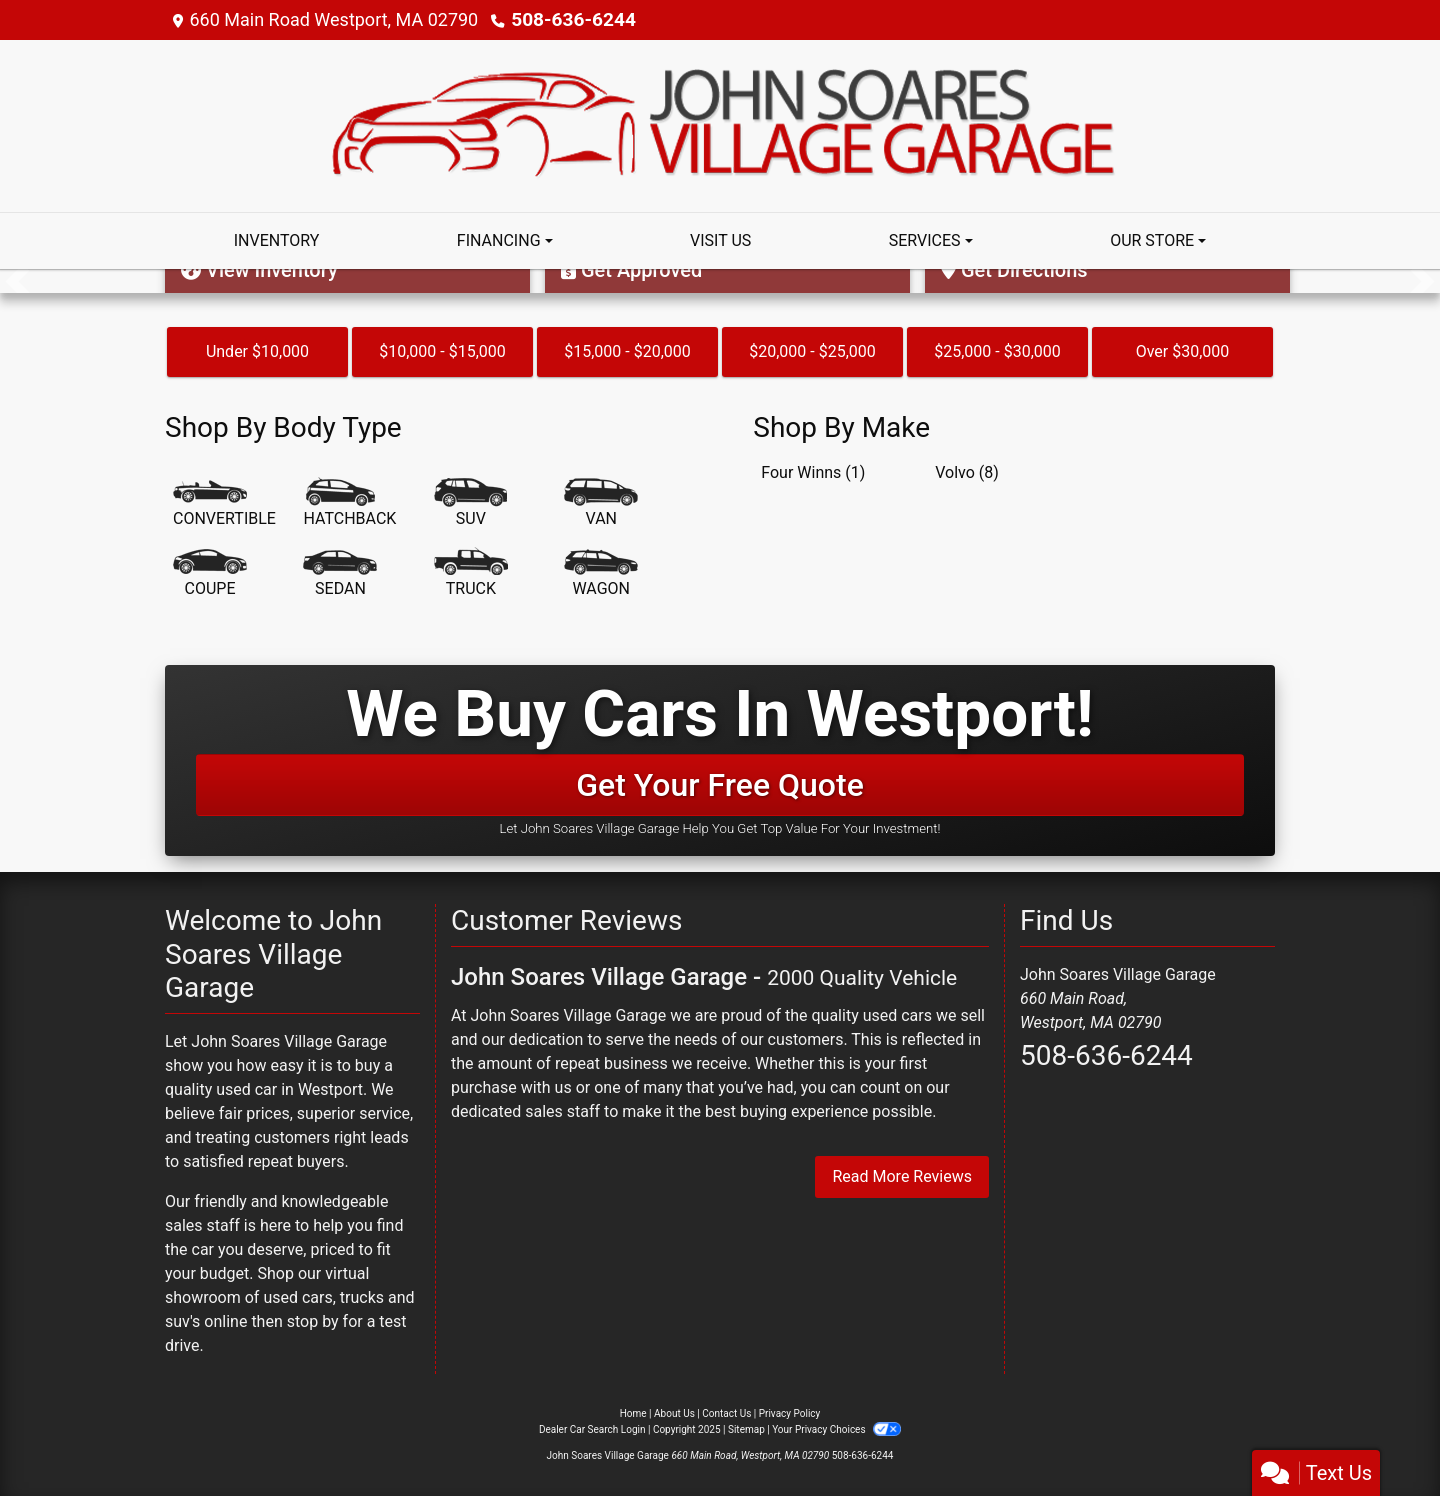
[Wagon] (601, 574)
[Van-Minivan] (601, 504)
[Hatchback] (349, 504)
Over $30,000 (1183, 351)
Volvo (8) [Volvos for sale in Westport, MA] (967, 472)
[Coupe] (210, 574)
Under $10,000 (257, 351)
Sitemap (746, 1429)
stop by (313, 1321)
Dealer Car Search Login (592, 1429)
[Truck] (471, 574)
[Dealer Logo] (720, 124)
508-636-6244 (569, 19)
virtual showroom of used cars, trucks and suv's (290, 1297)
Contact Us (726, 1413)
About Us (674, 1413)
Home (633, 1413)
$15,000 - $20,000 (627, 351)
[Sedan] (340, 574)
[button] (17, 281)
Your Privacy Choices (836, 1429)
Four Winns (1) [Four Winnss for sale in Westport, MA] (813, 472)
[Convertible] (224, 504)
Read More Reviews (902, 1176)
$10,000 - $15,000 (442, 351)
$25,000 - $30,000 (997, 351)
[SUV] (471, 504)
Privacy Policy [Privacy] (790, 1413)
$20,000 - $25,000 (812, 351)
